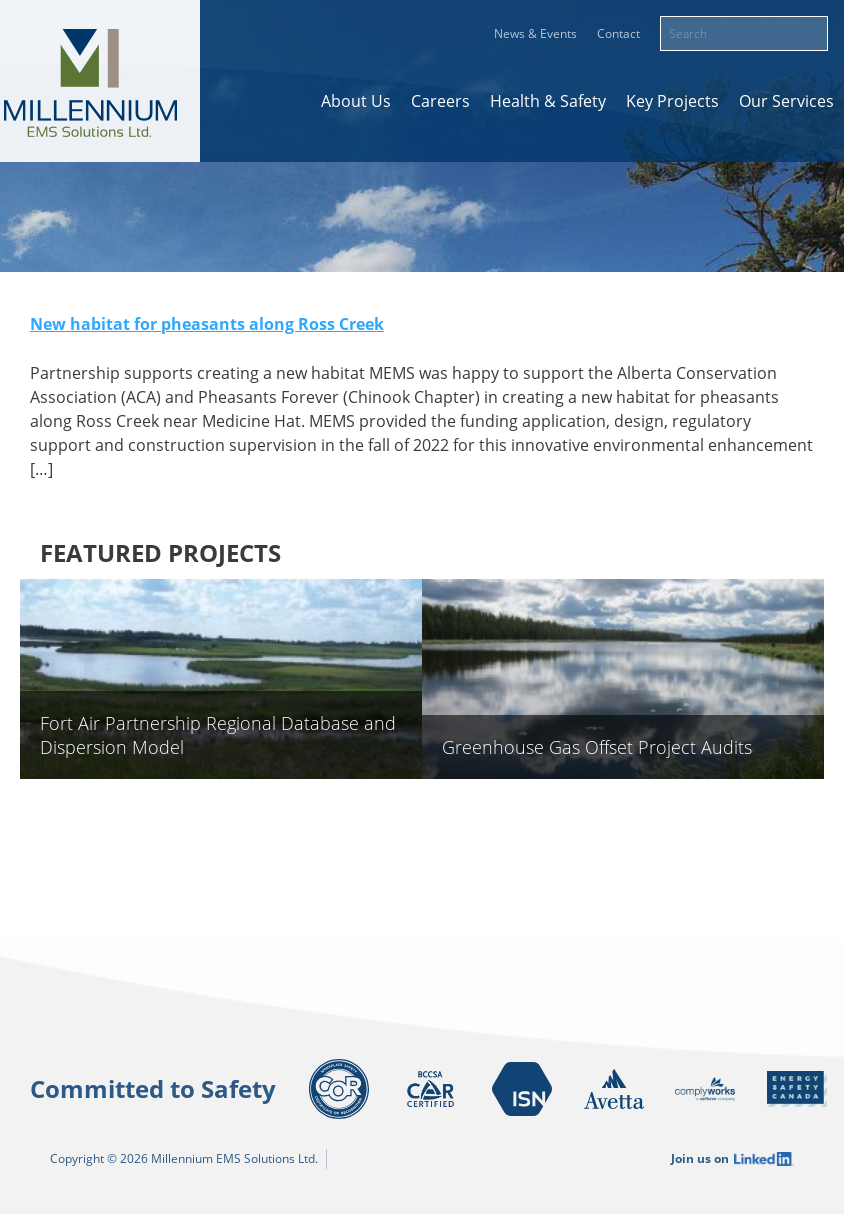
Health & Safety (548, 101)
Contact (618, 33)
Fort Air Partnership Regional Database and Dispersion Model (218, 735)
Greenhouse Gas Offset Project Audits (597, 747)
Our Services (786, 101)
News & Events (535, 33)
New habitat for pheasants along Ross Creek (207, 324)
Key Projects (672, 101)
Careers (440, 101)
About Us (356, 101)
